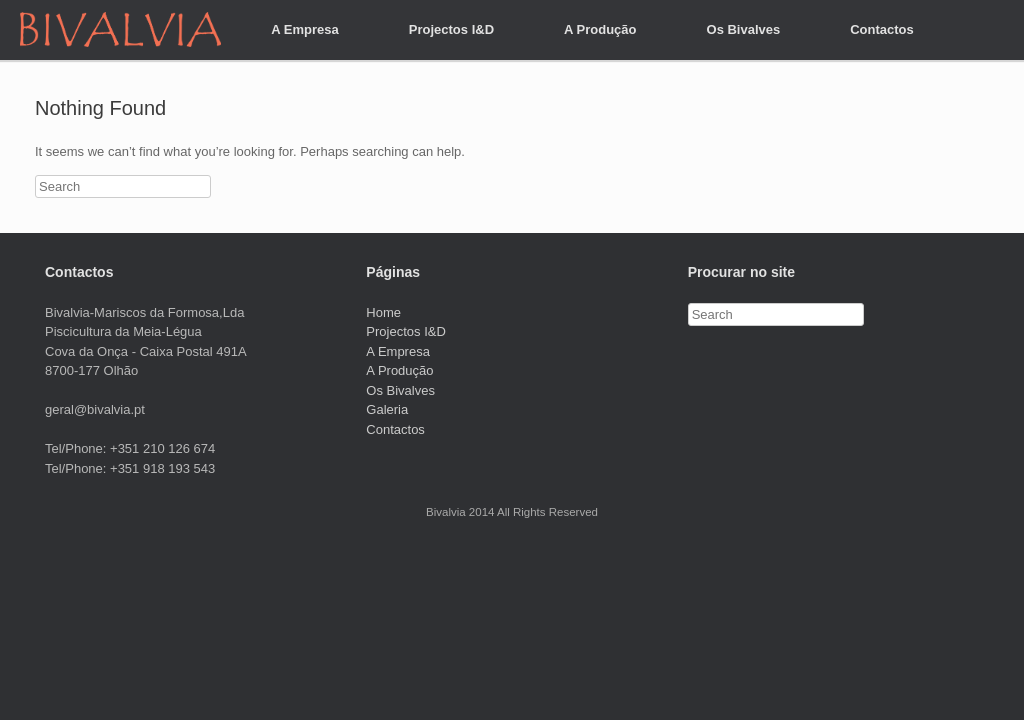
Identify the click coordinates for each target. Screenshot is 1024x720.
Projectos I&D (451, 29)
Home (383, 312)
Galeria (387, 409)
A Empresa (304, 29)
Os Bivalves (744, 29)
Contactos (882, 29)
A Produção (600, 29)
